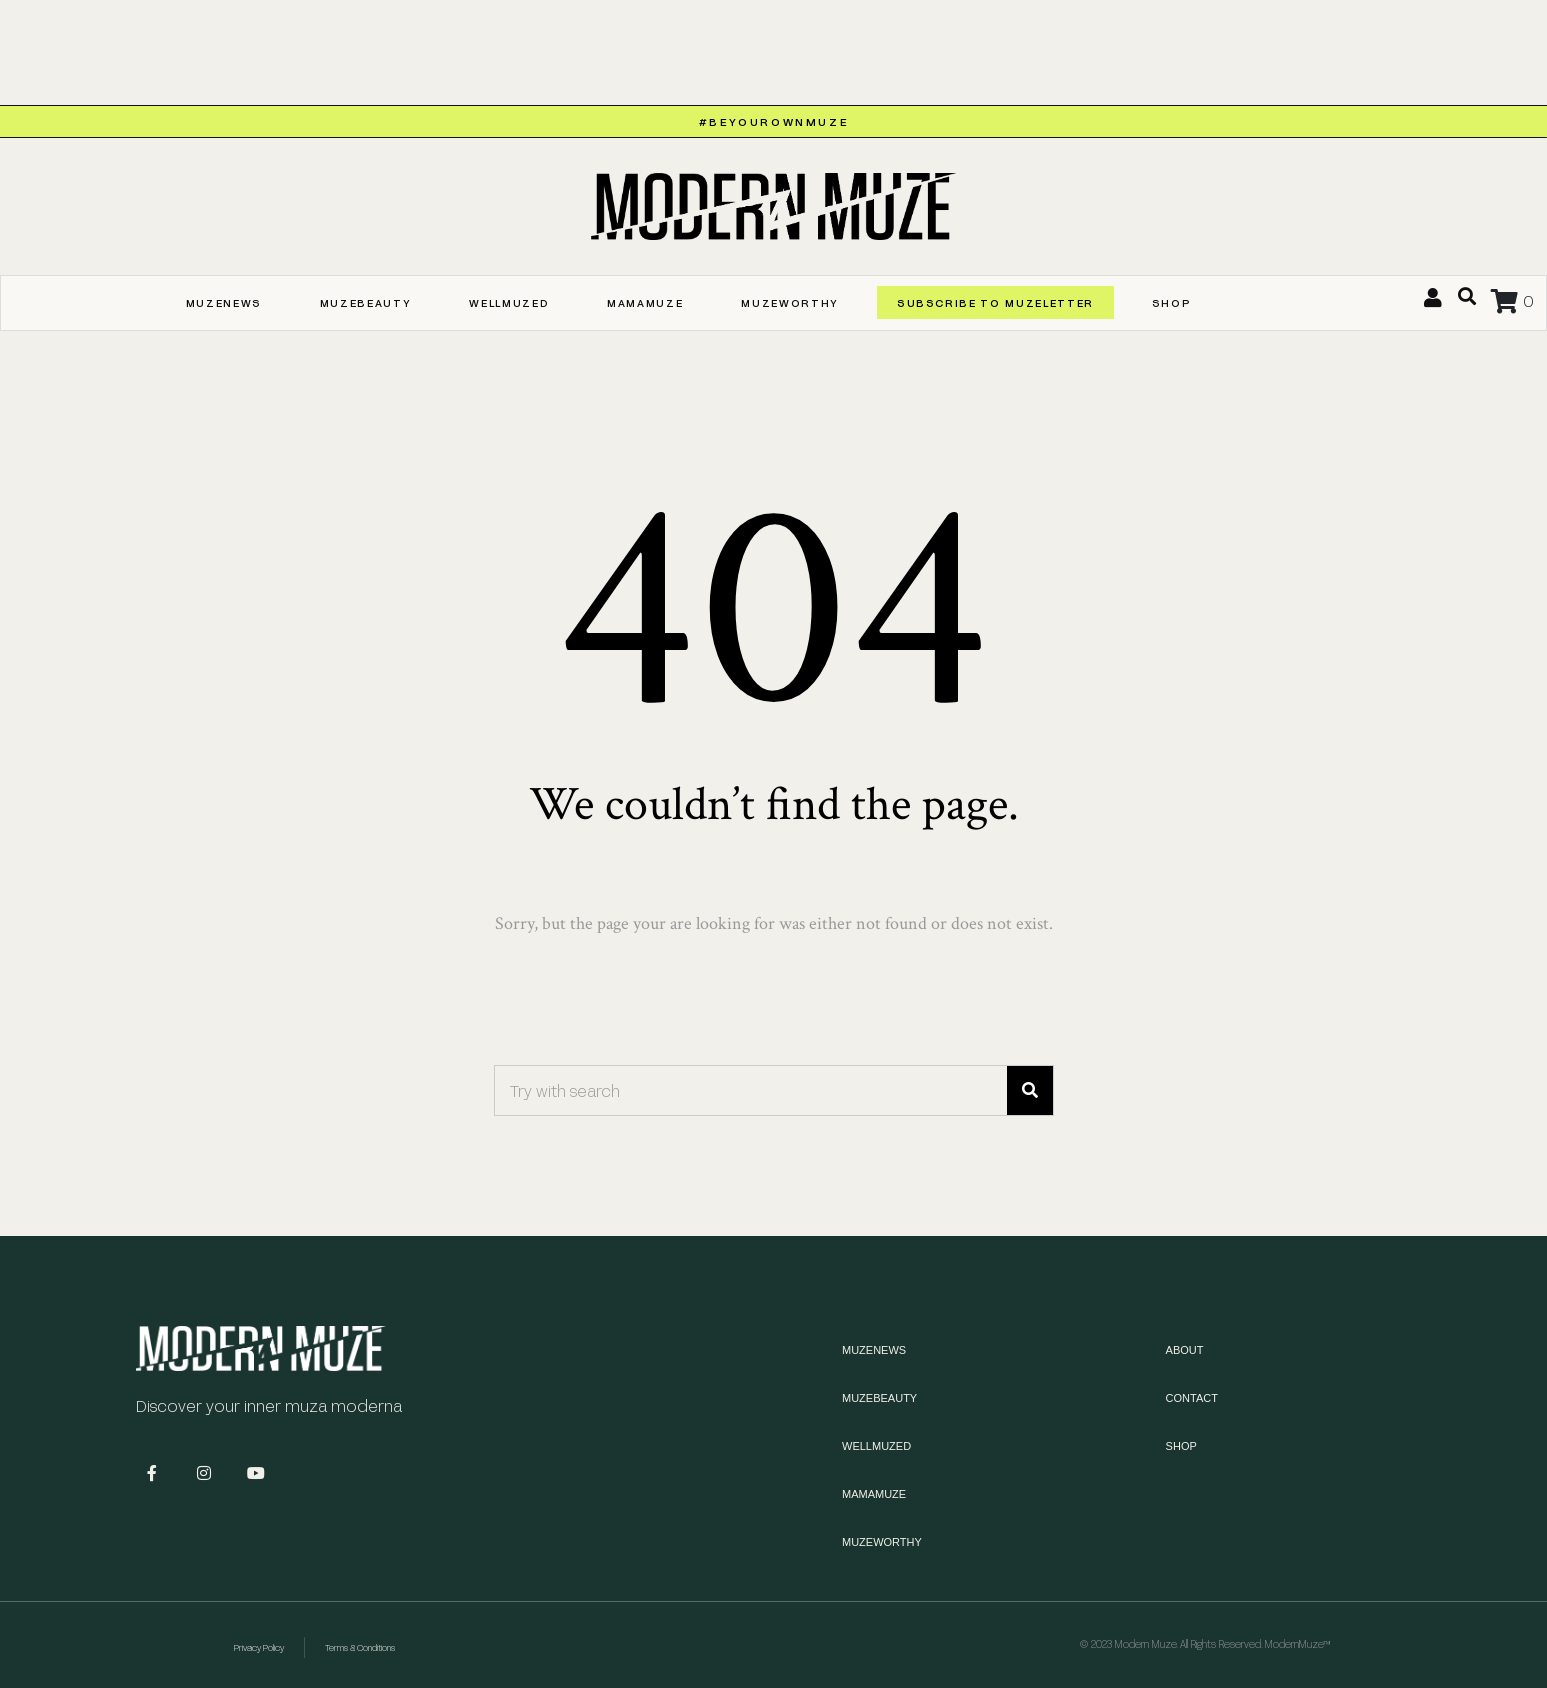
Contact (1192, 1398)
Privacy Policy (259, 1647)
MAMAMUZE (645, 302)
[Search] (1030, 1090)
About (1185, 1350)
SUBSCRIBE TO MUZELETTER (995, 302)
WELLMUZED (509, 302)
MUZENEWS (224, 302)
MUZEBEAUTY (366, 302)
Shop (1172, 302)
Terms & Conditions (360, 1647)
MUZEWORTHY (790, 302)
